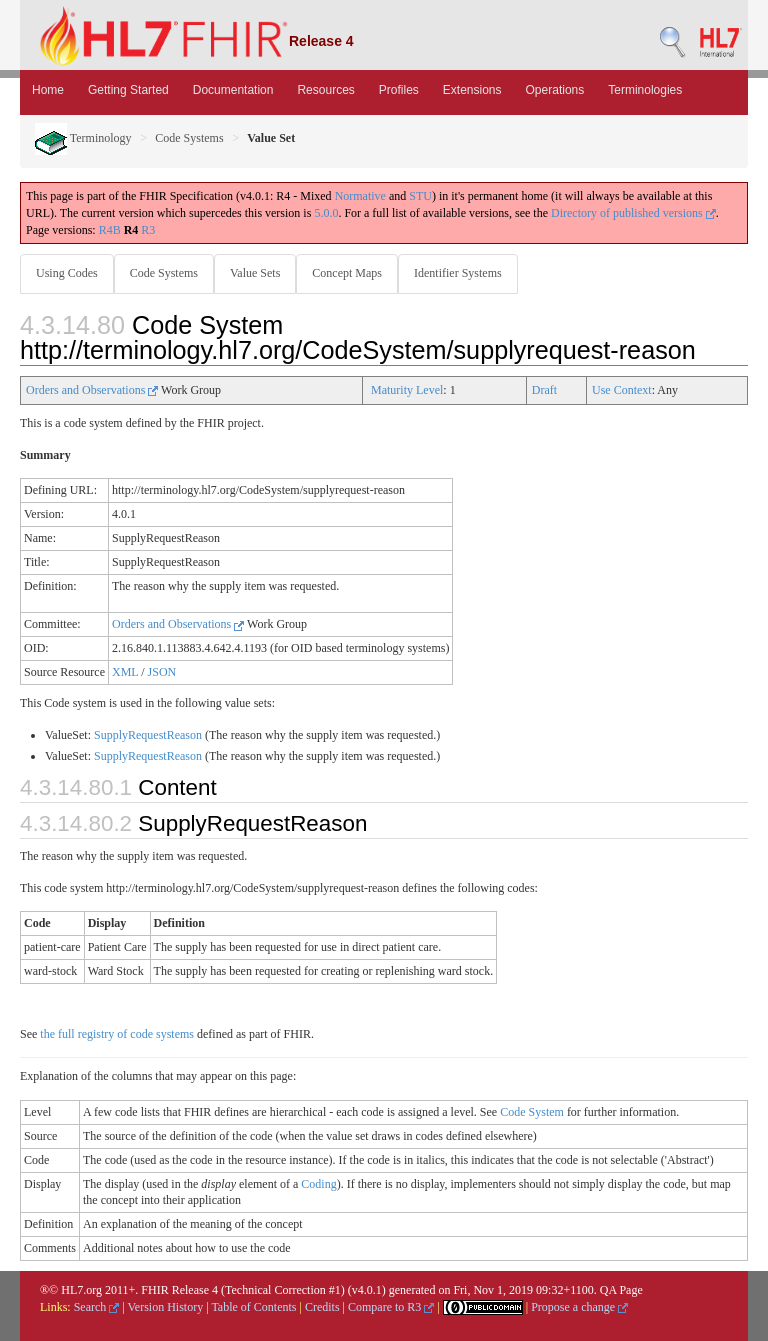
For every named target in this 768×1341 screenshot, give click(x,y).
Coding (318, 1184)
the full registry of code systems (117, 1034)
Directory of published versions (633, 213)
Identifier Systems (458, 273)
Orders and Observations (92, 390)
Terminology (83, 138)
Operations (555, 90)
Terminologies (645, 90)
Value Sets (255, 273)
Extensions (472, 90)
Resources (325, 90)
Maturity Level (407, 390)
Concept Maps (347, 273)
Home (48, 90)
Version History (166, 1307)
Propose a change (579, 1307)
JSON (162, 672)
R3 (148, 230)
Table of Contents (253, 1307)
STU (420, 196)
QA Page (621, 1290)
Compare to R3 (391, 1307)
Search (97, 1307)
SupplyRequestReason (148, 735)
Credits (322, 1307)
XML (125, 672)
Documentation (233, 90)
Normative (360, 196)
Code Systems (189, 138)
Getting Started (128, 90)
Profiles (399, 90)
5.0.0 (326, 213)
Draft (544, 390)
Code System (532, 1112)
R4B (110, 230)
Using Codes (67, 273)
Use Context (622, 390)
